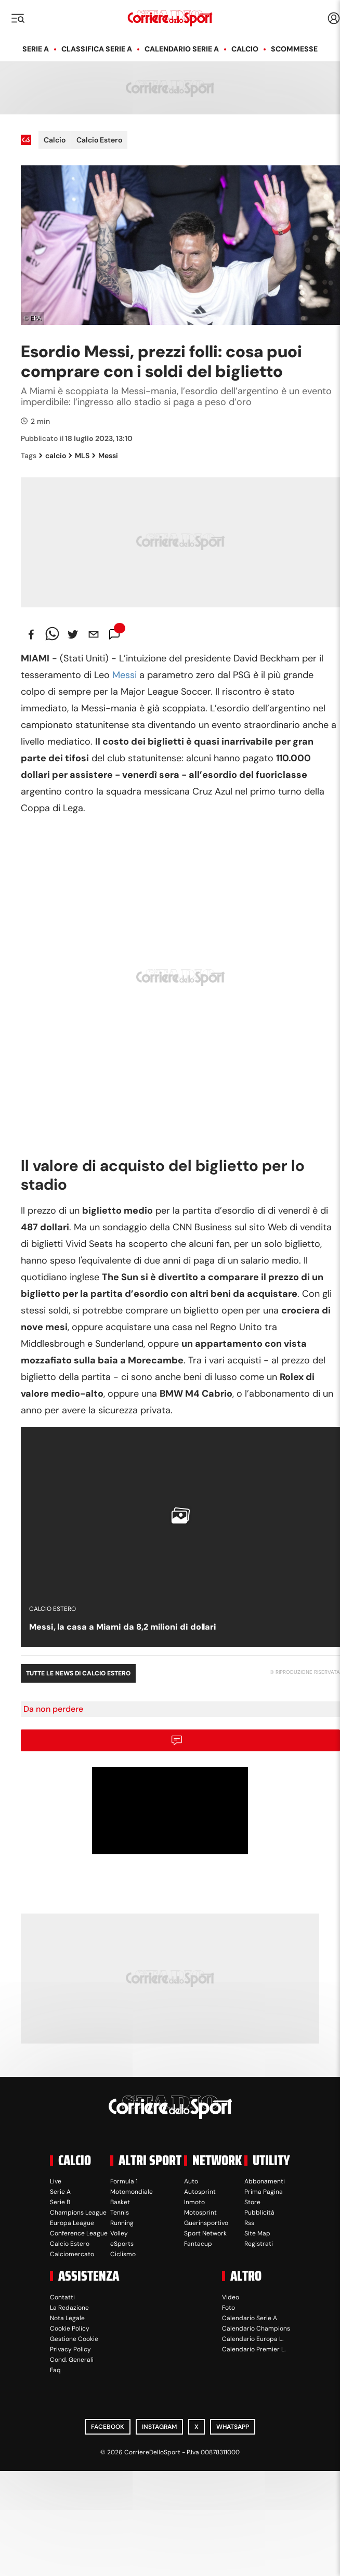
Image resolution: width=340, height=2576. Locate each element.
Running (122, 2223)
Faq (55, 2370)
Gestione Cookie (74, 2339)
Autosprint (200, 2192)
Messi (105, 455)
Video (230, 2297)
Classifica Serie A (96, 49)
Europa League (72, 2223)
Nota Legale (67, 2318)
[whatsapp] (52, 634)
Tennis (119, 2212)
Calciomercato (72, 2254)
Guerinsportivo (206, 2223)
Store (252, 2202)
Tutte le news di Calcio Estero (78, 1673)
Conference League (79, 2233)
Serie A (35, 49)
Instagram (159, 2427)
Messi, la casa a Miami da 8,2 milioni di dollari (122, 1626)
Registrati (258, 2244)
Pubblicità (259, 2212)
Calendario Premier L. (253, 2349)
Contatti (62, 2297)
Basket (120, 2202)
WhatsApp (232, 2427)
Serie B (60, 2202)
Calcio (244, 49)
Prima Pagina (263, 2192)
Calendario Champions (256, 2328)
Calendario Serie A (182, 49)
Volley (119, 2233)
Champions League (78, 2212)
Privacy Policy (70, 2349)
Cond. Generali (72, 2360)
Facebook (107, 2427)
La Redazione (69, 2308)
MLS (79, 455)
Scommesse (294, 49)
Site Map (257, 2233)
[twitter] (72, 634)
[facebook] (31, 634)
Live (55, 2181)
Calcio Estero (99, 140)
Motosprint (200, 2212)
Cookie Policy (69, 2328)
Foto (228, 2308)
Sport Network (205, 2233)
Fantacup (198, 2244)
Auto (191, 2181)
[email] (93, 634)
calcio (52, 455)
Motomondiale (131, 2192)
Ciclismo (123, 2254)
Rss (249, 2223)
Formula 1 (124, 2181)
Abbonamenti (264, 2181)
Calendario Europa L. (252, 2339)
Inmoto (194, 2202)
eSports (122, 2244)
